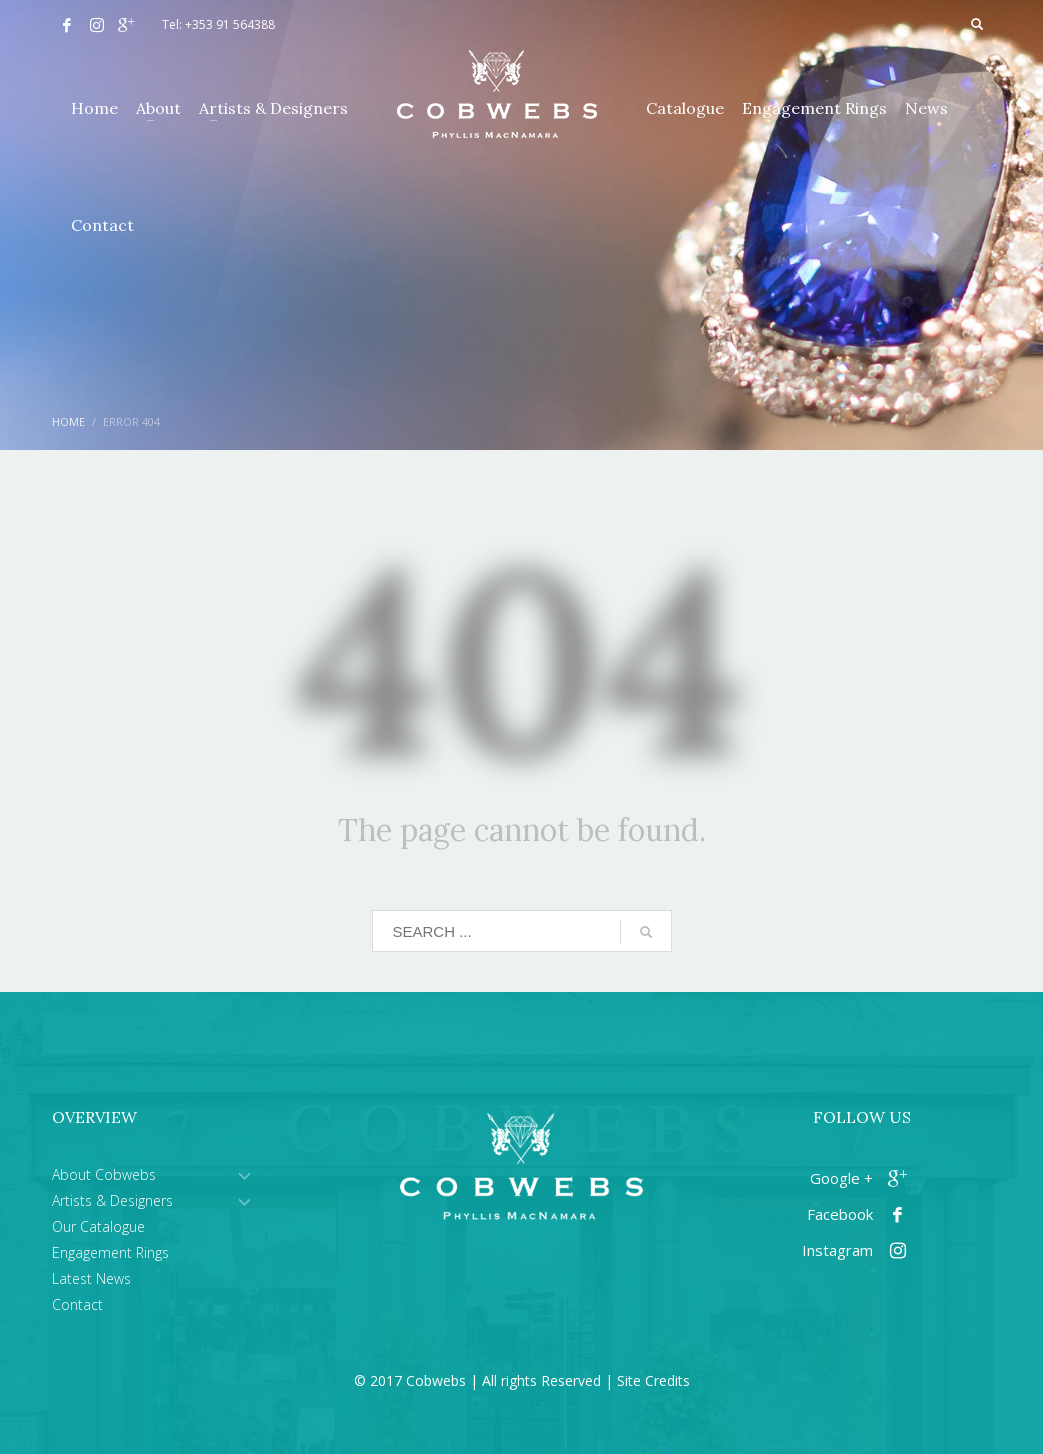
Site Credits (653, 1380)
